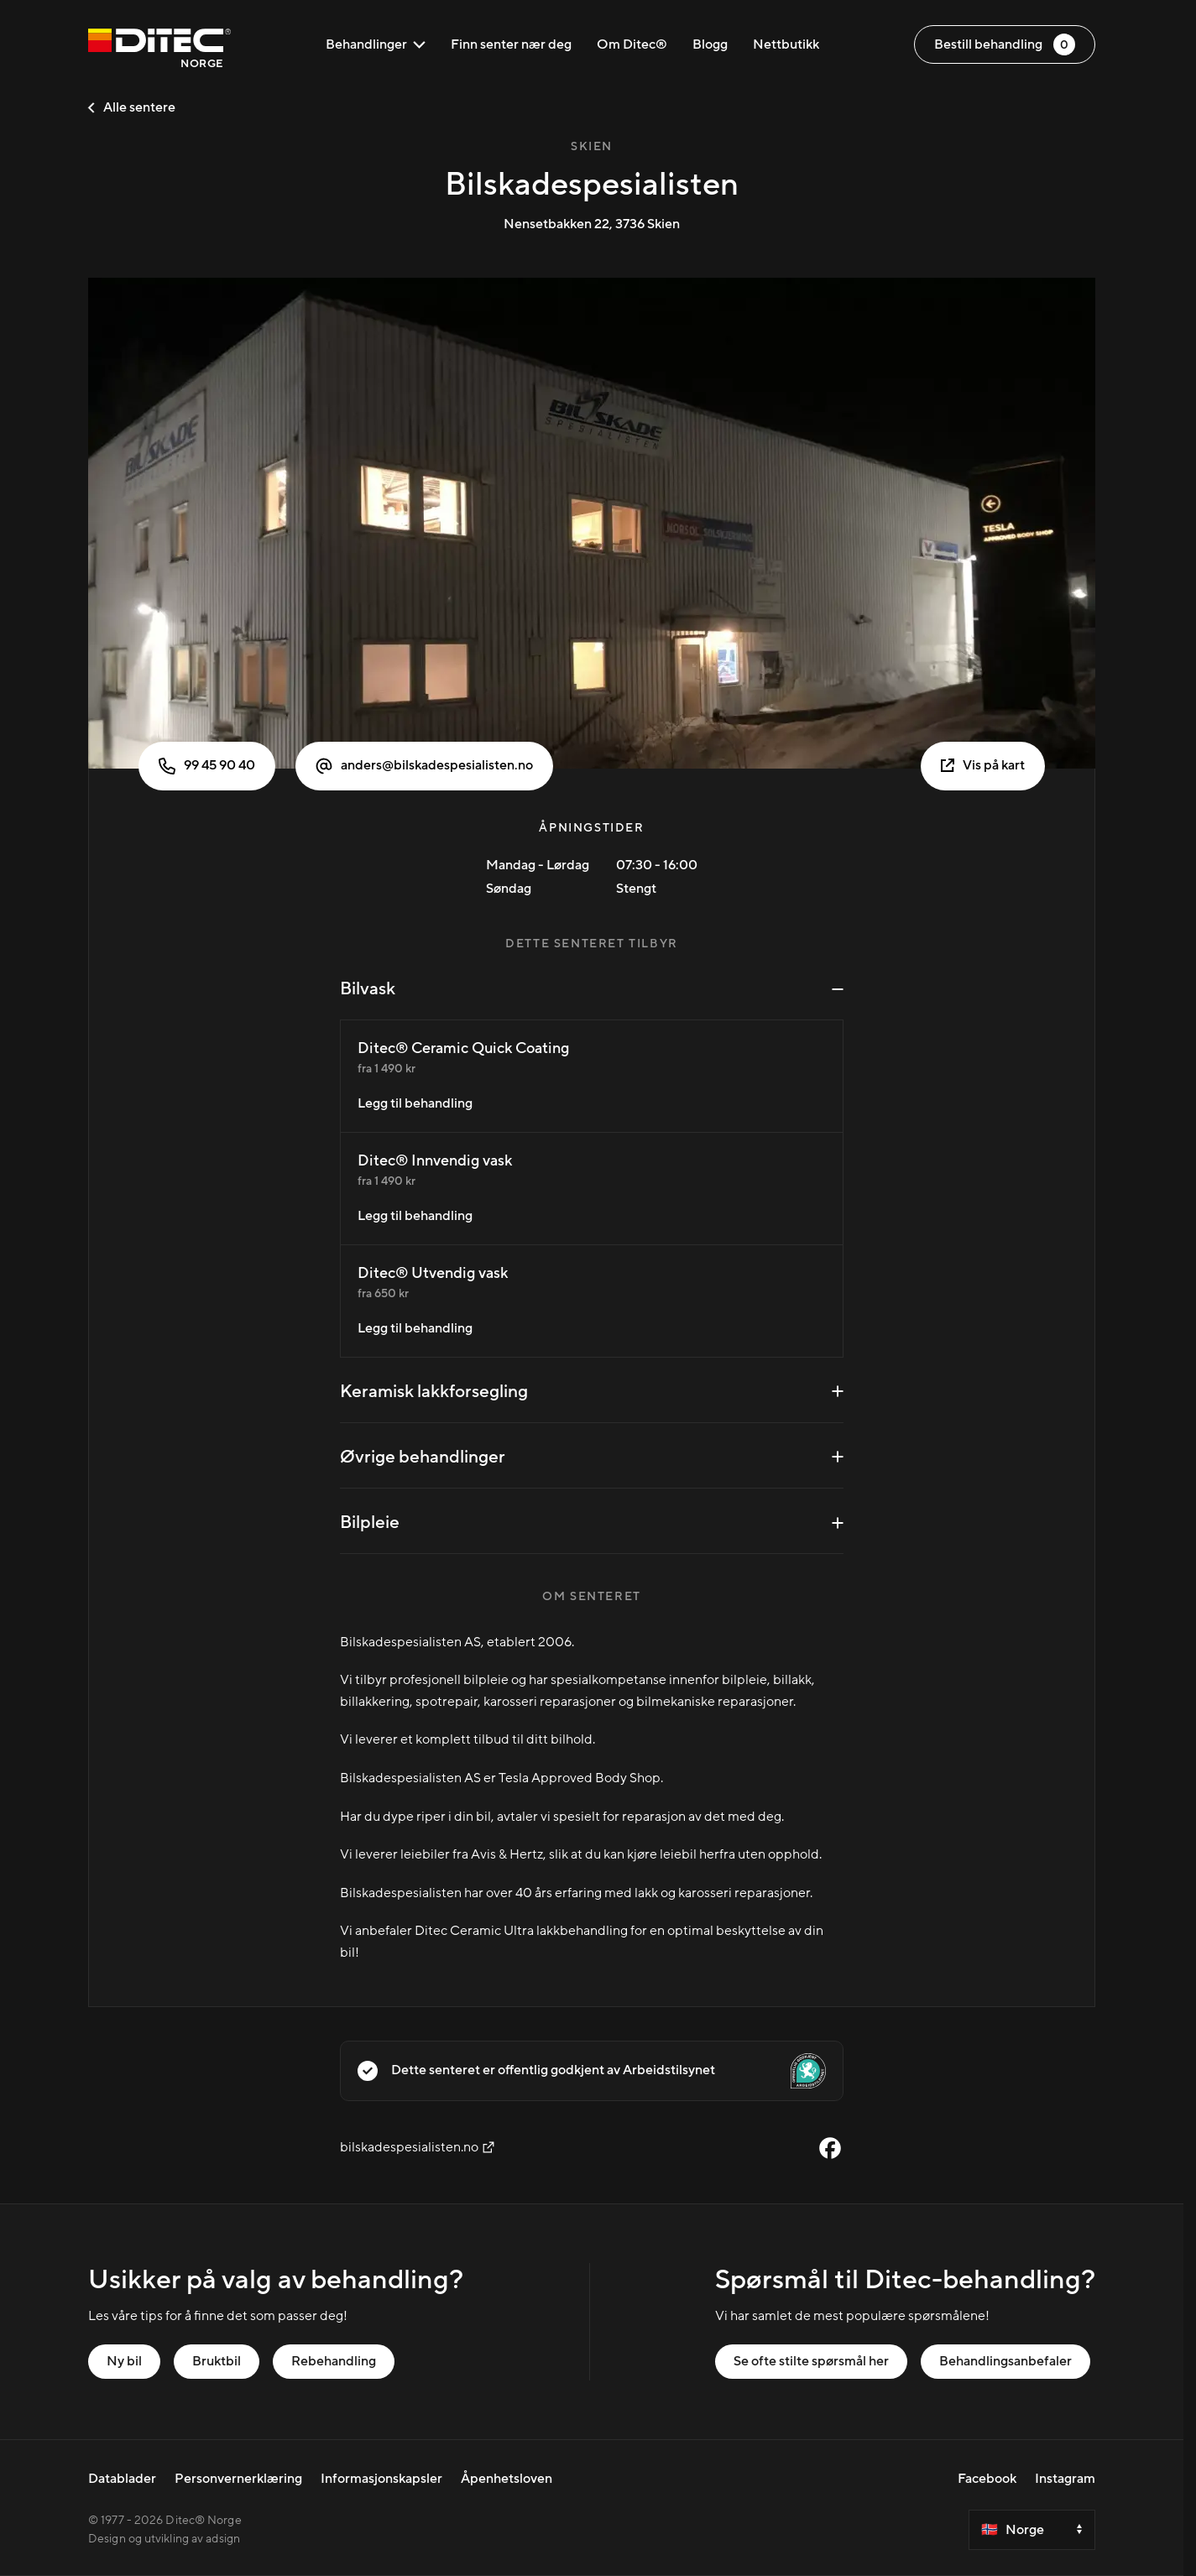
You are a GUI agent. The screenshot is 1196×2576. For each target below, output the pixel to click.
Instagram (1065, 2478)
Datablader (122, 2478)
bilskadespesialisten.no (417, 2147)
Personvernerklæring (238, 2478)
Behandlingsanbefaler (1005, 2361)
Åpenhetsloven (506, 2478)
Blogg (710, 44)
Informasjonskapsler (381, 2478)
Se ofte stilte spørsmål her (811, 2361)
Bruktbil (216, 2361)
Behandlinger (376, 44)
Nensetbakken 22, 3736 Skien (592, 224)
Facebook (987, 2478)
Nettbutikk (786, 44)
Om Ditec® (632, 44)
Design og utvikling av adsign (164, 2539)
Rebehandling (333, 2361)
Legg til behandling (415, 1103)
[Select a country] (1032, 2530)
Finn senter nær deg (511, 44)
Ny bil (124, 2361)
